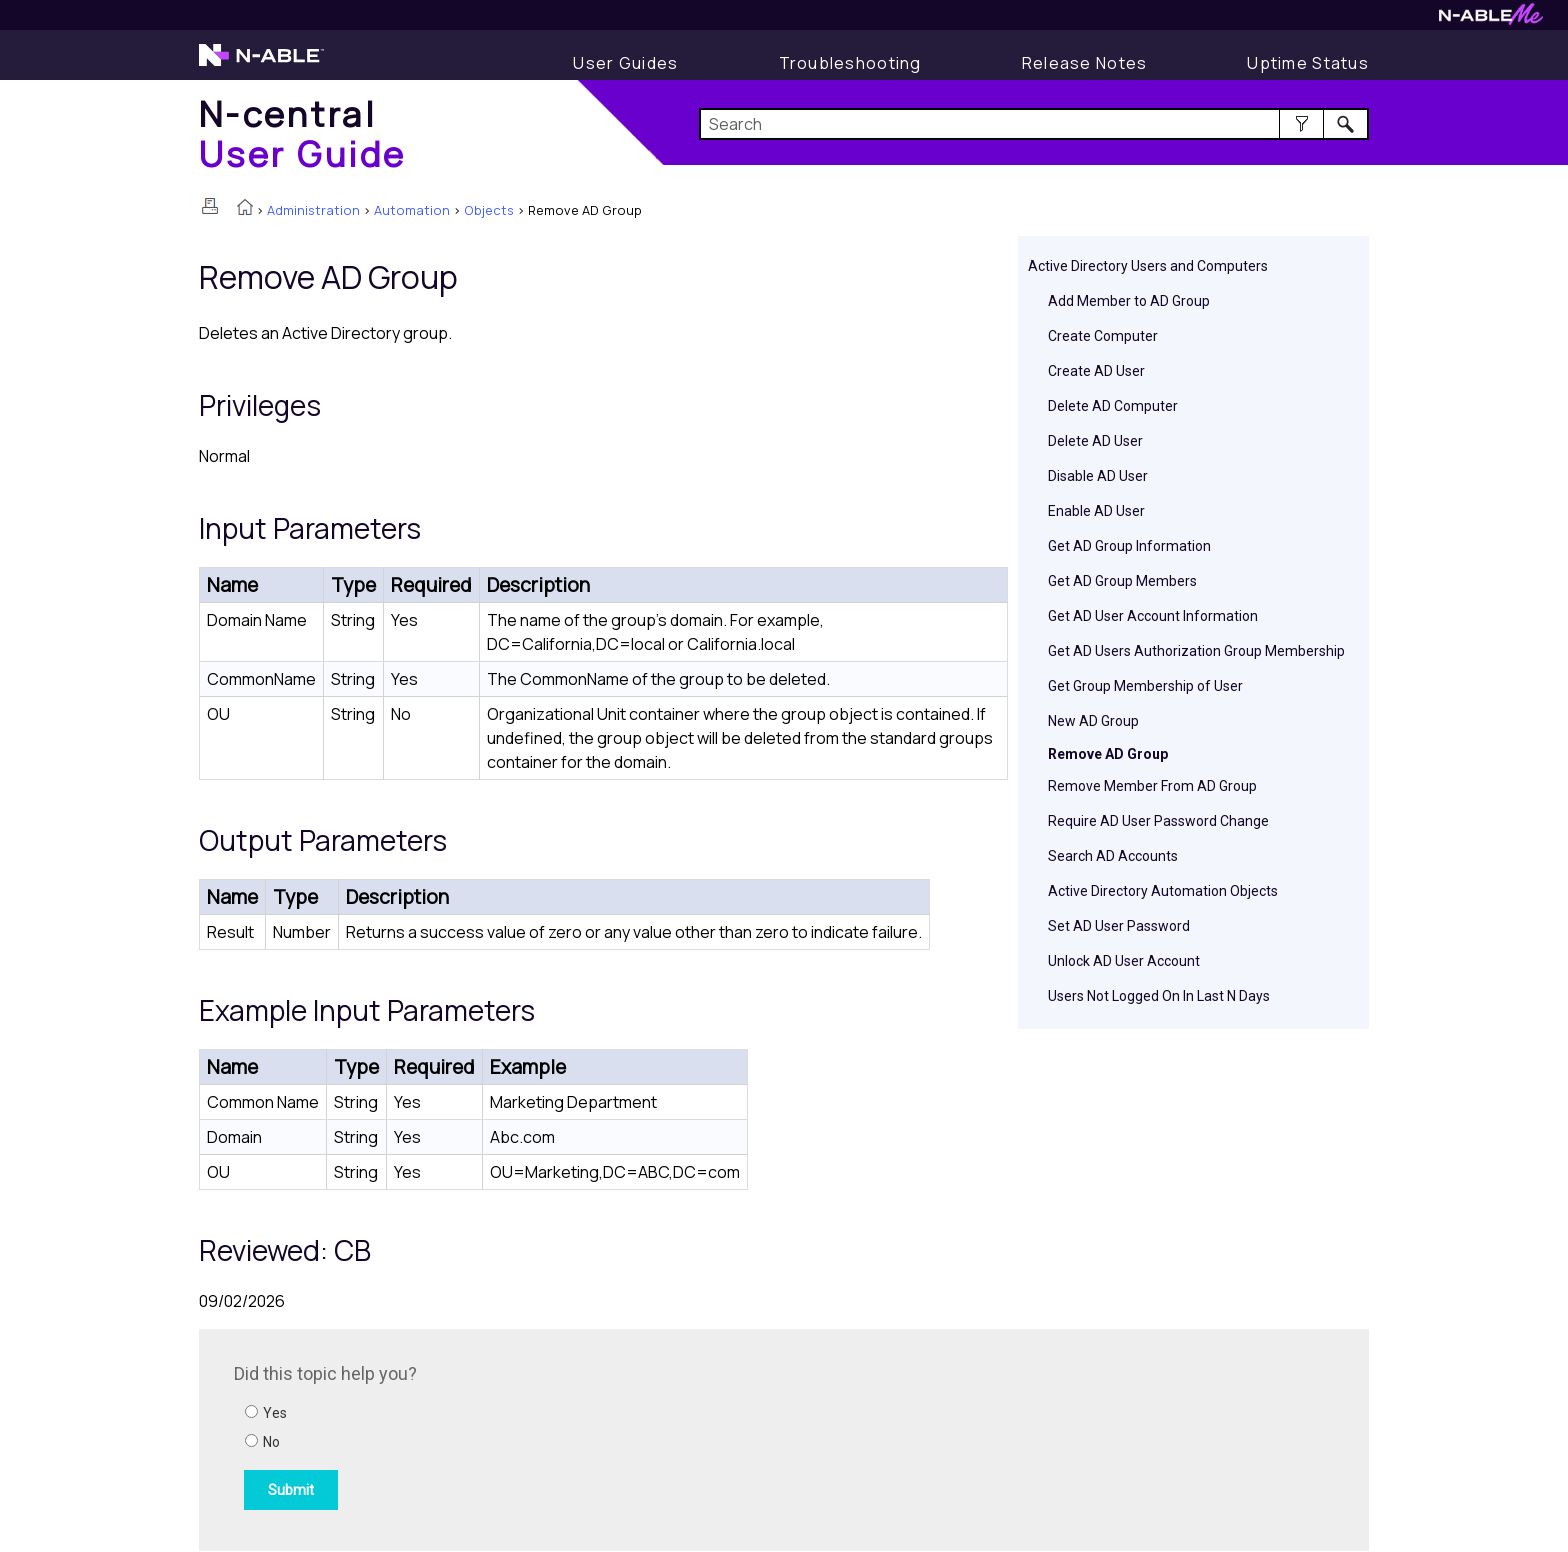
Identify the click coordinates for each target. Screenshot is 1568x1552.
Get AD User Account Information (1153, 616)
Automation (412, 210)
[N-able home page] (261, 64)
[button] (1301, 124)
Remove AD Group (1108, 754)
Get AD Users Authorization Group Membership (1196, 651)
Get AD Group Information (1129, 546)
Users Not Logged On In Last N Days (1159, 996)
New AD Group (1093, 721)
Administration (313, 210)
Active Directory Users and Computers (1148, 266)
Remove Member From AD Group (1152, 786)
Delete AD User (1095, 441)
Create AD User (1096, 371)
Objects (489, 210)
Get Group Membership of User (1145, 686)
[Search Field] (1034, 124)
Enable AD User (1096, 511)
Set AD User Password (1119, 926)
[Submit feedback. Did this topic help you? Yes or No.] (504, 1437)
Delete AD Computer (1113, 406)
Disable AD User (1098, 476)
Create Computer (1103, 336)
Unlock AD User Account (1124, 961)
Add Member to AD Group (1129, 301)
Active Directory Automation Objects (1163, 891)
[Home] (303, 133)
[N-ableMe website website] (1491, 19)
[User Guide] (625, 63)
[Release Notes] (1085, 63)
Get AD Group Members (1122, 581)
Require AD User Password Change (1158, 821)
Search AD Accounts (1113, 856)
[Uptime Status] (1308, 63)
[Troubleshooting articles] (850, 63)
